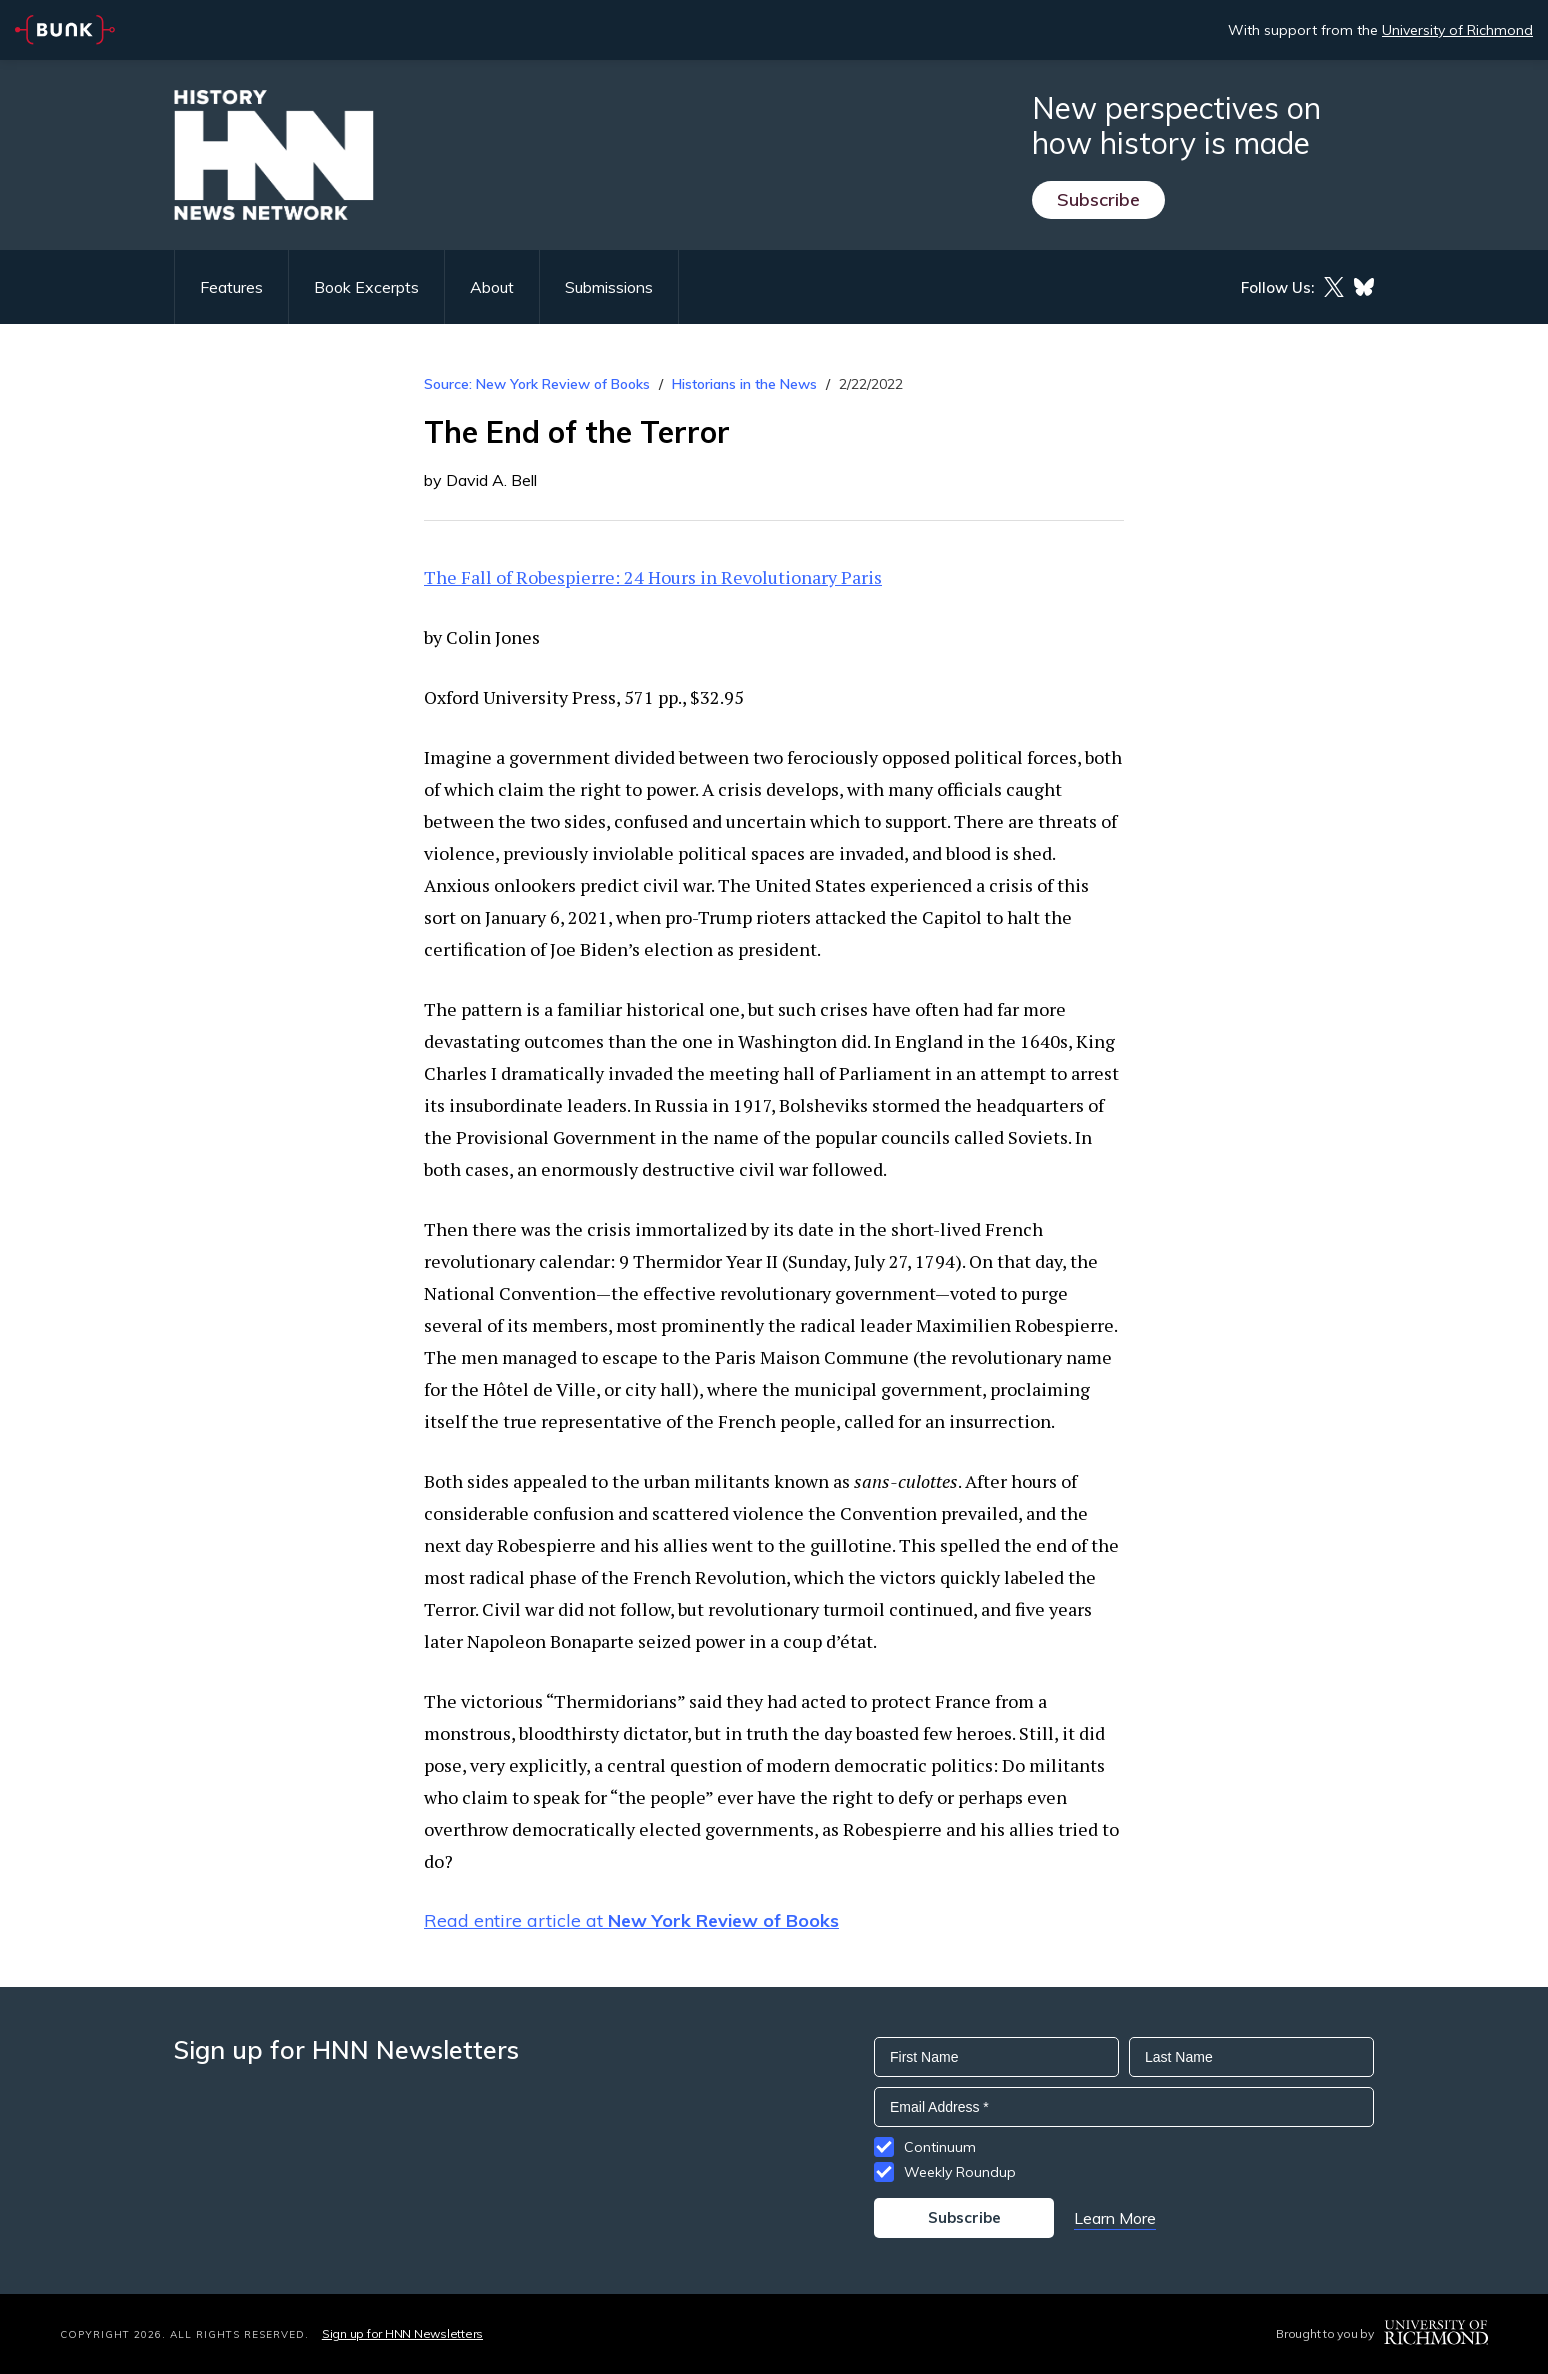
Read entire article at (631, 1920)
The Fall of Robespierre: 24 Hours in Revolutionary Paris (653, 577)
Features (231, 287)
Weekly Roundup (960, 2172)
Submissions (609, 287)
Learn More (1115, 2218)
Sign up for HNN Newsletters (402, 2333)
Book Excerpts (366, 287)
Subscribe (1098, 199)
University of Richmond (1457, 30)
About (492, 287)
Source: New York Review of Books (537, 384)
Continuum (940, 2147)
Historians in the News (744, 384)
